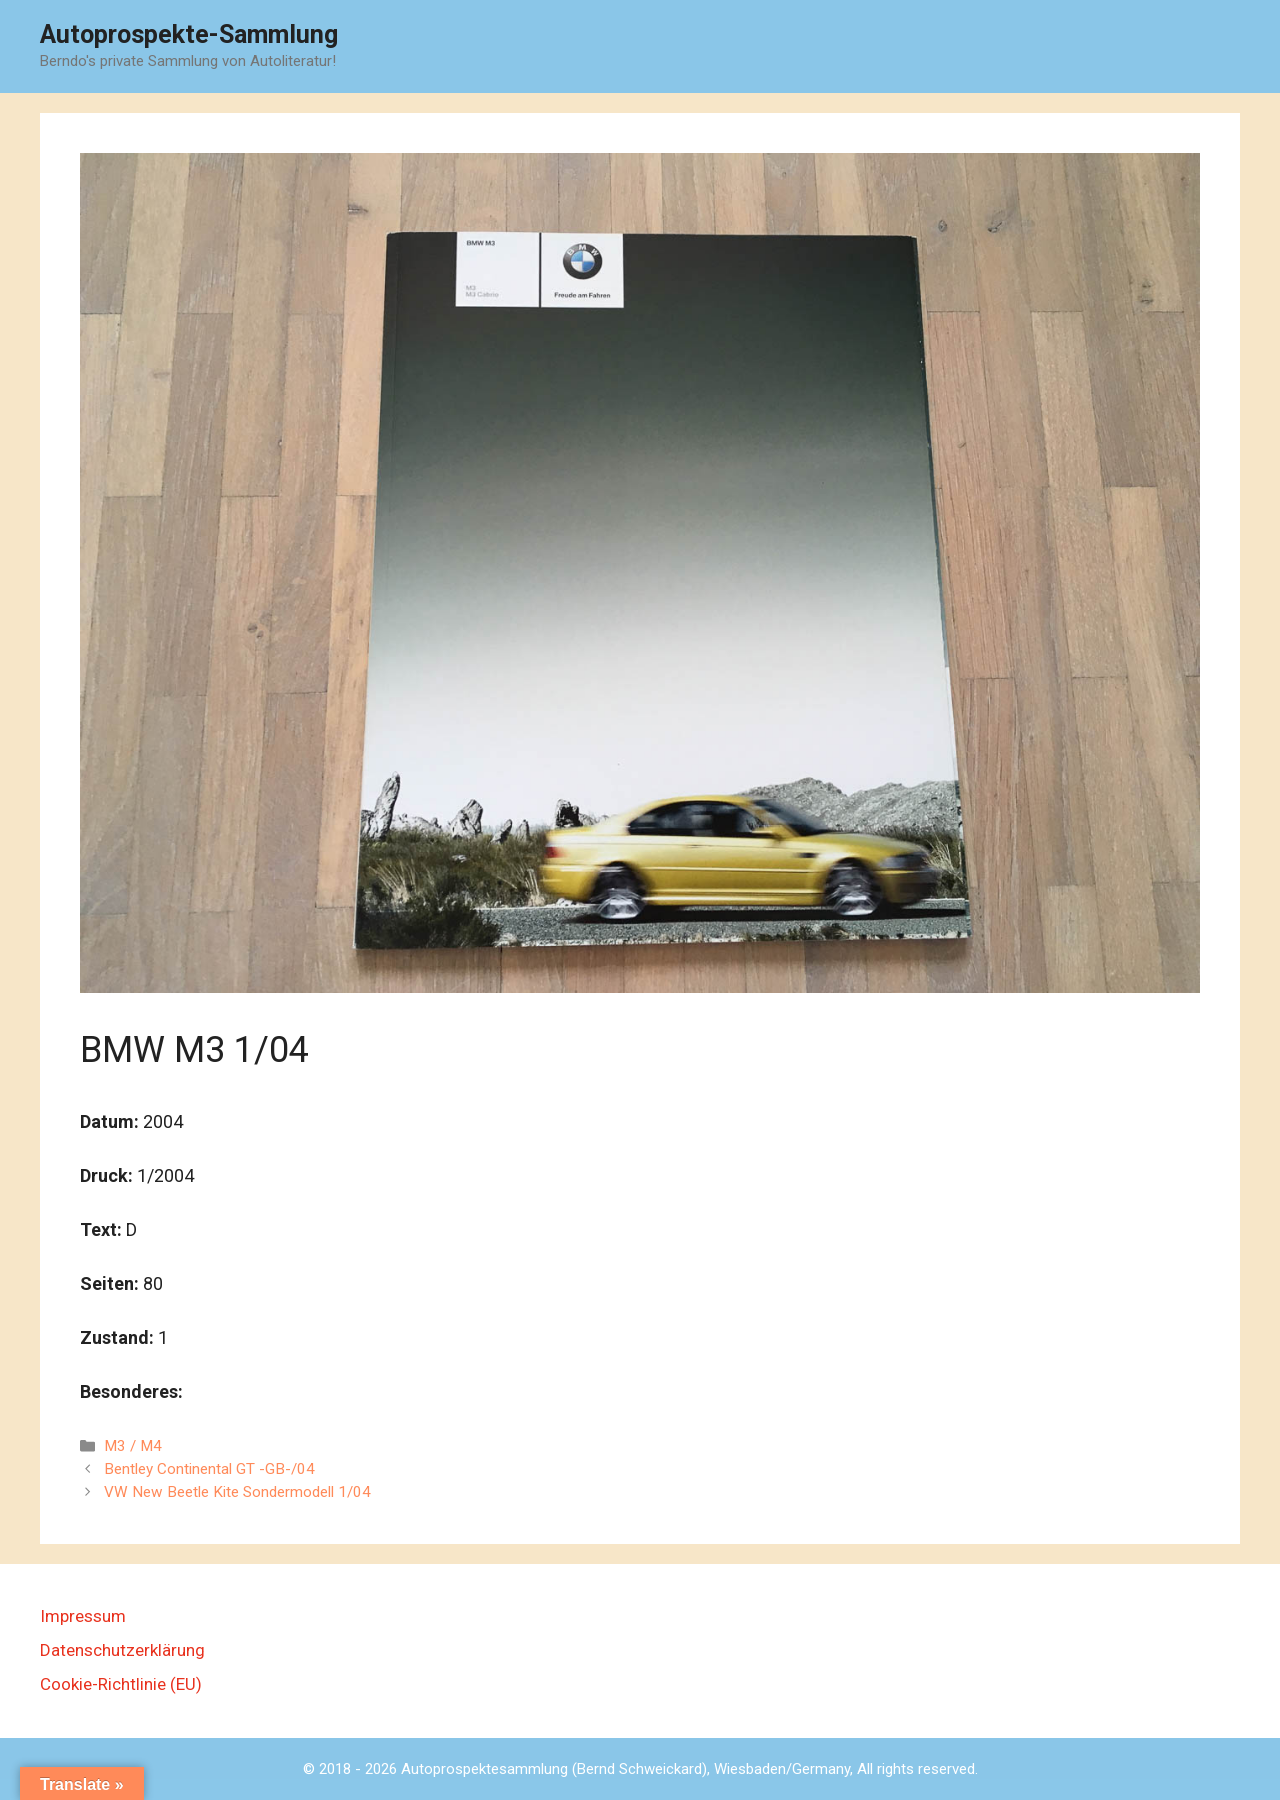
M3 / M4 (133, 1446)
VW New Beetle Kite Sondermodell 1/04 (237, 1492)
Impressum (83, 1616)
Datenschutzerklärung (122, 1650)
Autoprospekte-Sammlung (189, 34)
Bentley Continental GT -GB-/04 (209, 1469)
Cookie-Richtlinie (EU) (121, 1684)
